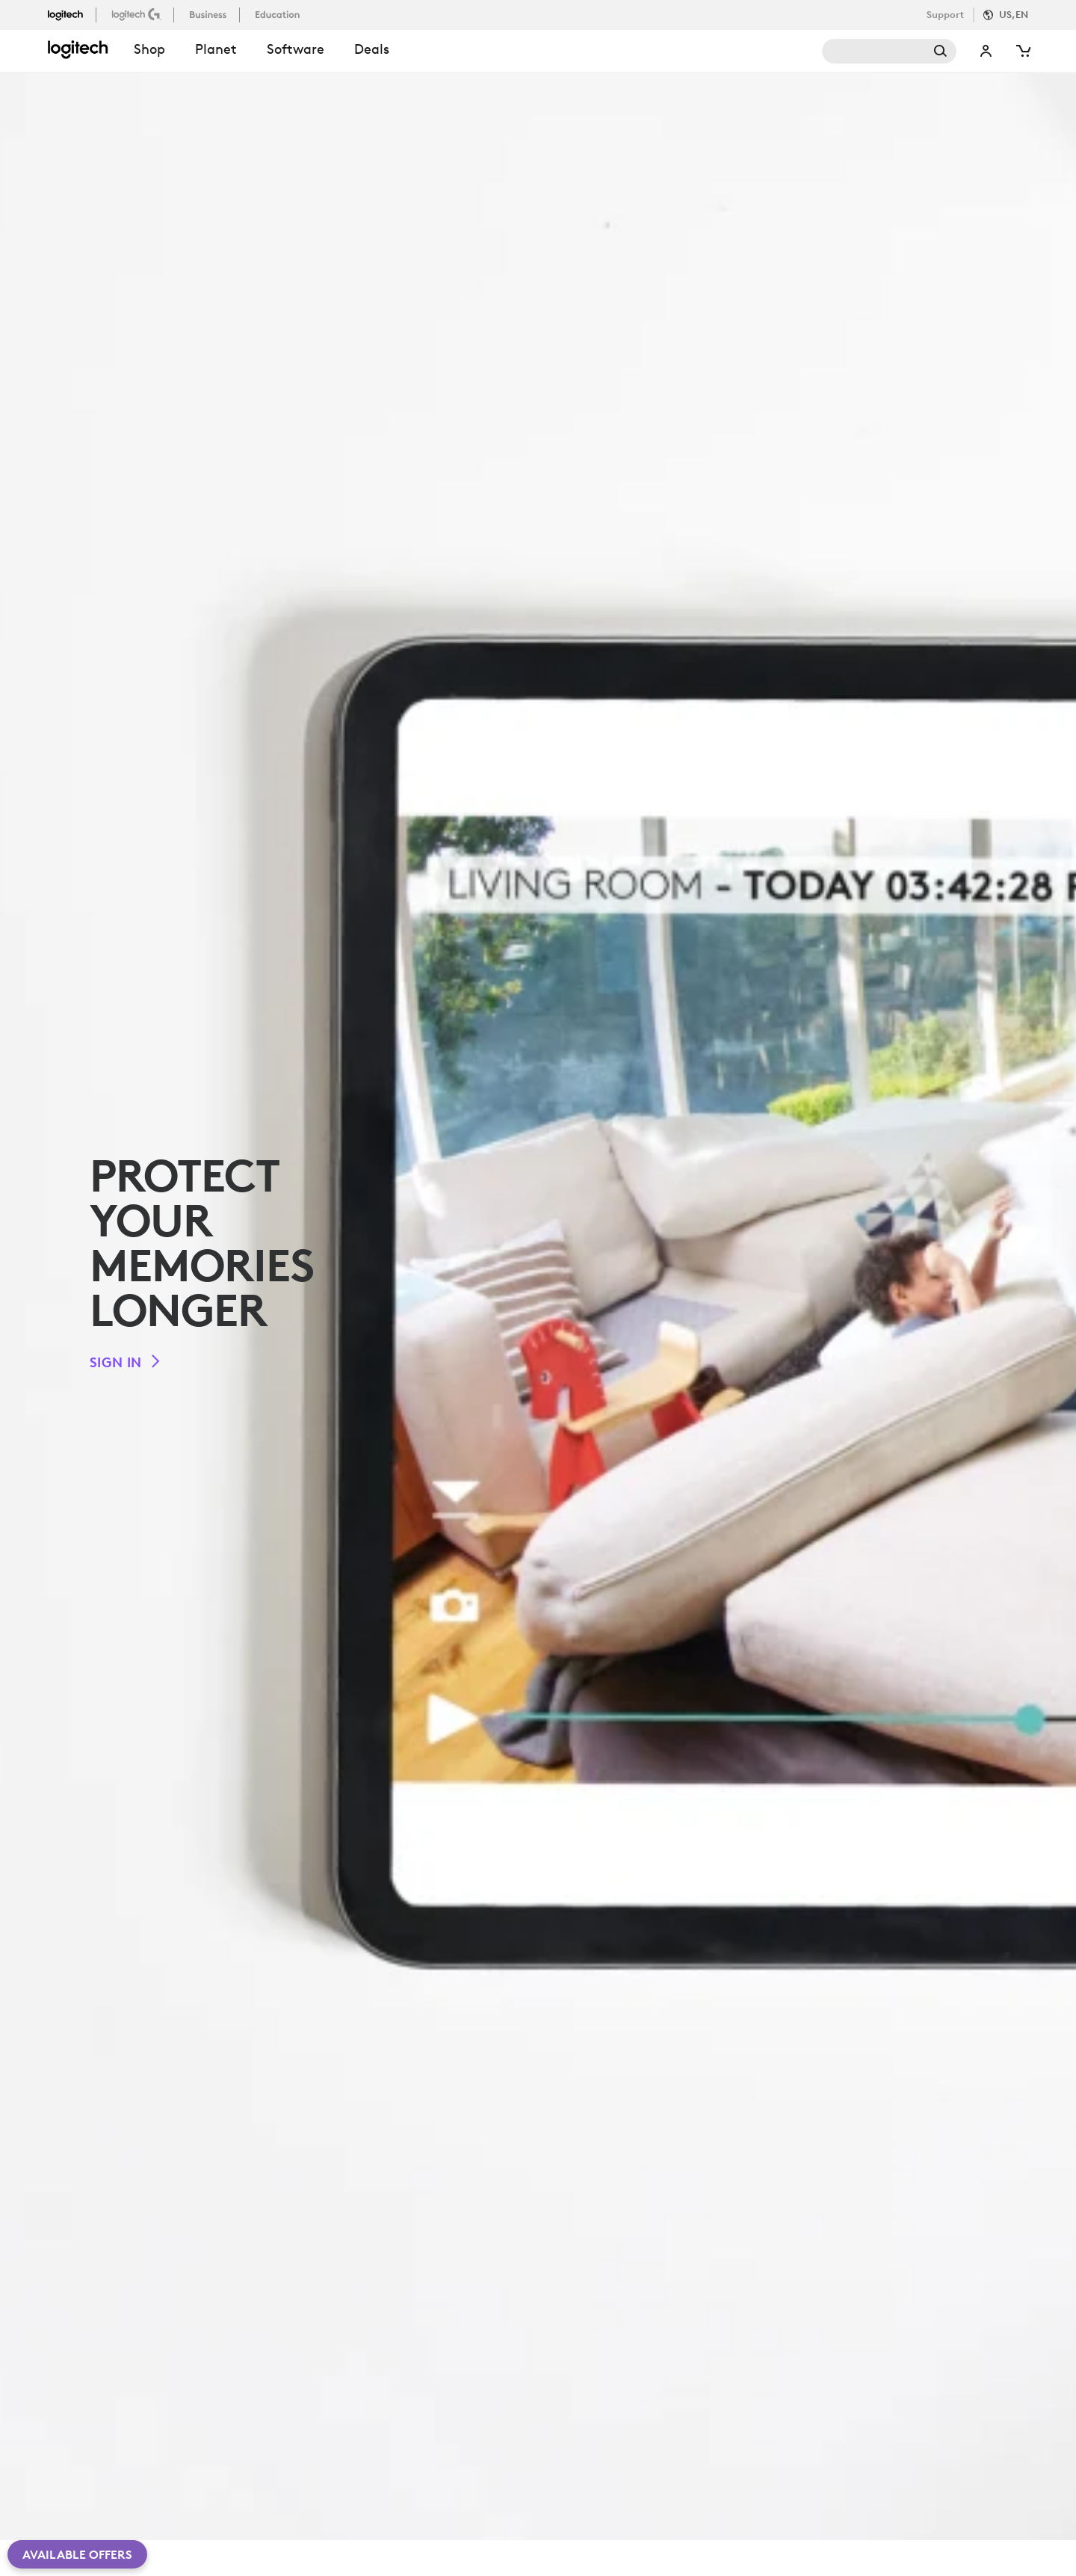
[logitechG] (137, 14)
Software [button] (295, 49)
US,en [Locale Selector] (1013, 14)
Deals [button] (371, 49)
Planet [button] (216, 49)
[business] (209, 14)
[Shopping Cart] (1022, 51)
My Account (986, 51)
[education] (279, 14)
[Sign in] (126, 1362)
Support (945, 14)
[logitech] (72, 14)
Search (889, 51)
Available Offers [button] (77, 2554)
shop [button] (149, 49)
